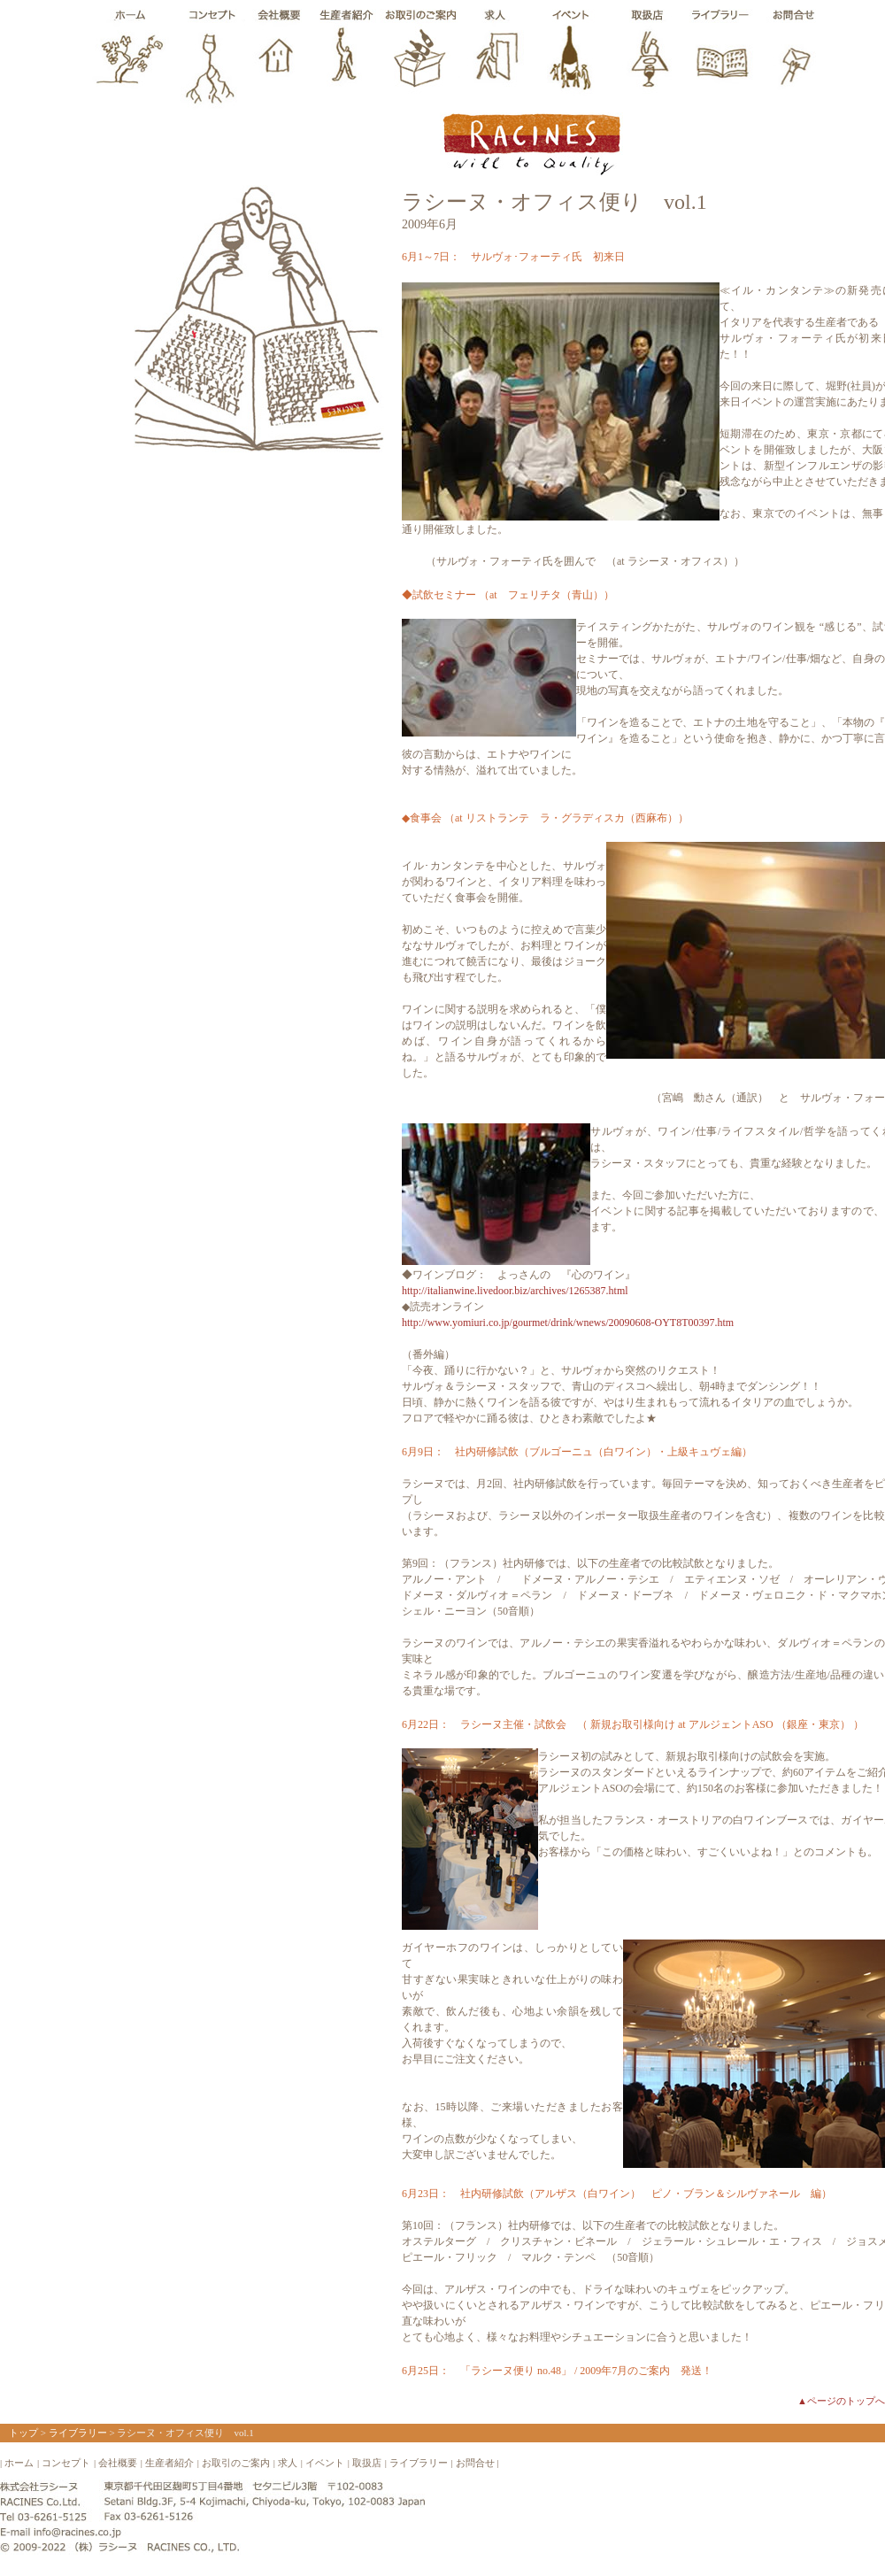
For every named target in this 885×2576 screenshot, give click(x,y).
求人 (287, 2462)
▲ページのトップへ (841, 2400)
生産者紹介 (169, 2462)
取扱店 (366, 2462)
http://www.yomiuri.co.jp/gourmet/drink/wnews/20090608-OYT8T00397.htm (568, 1322)
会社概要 (117, 2462)
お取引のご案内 (236, 2462)
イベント (324, 2462)
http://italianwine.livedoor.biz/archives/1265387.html (515, 1290)
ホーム (19, 2462)
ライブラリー (78, 2432)
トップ (23, 2432)
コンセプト (66, 2462)
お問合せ (475, 2462)
